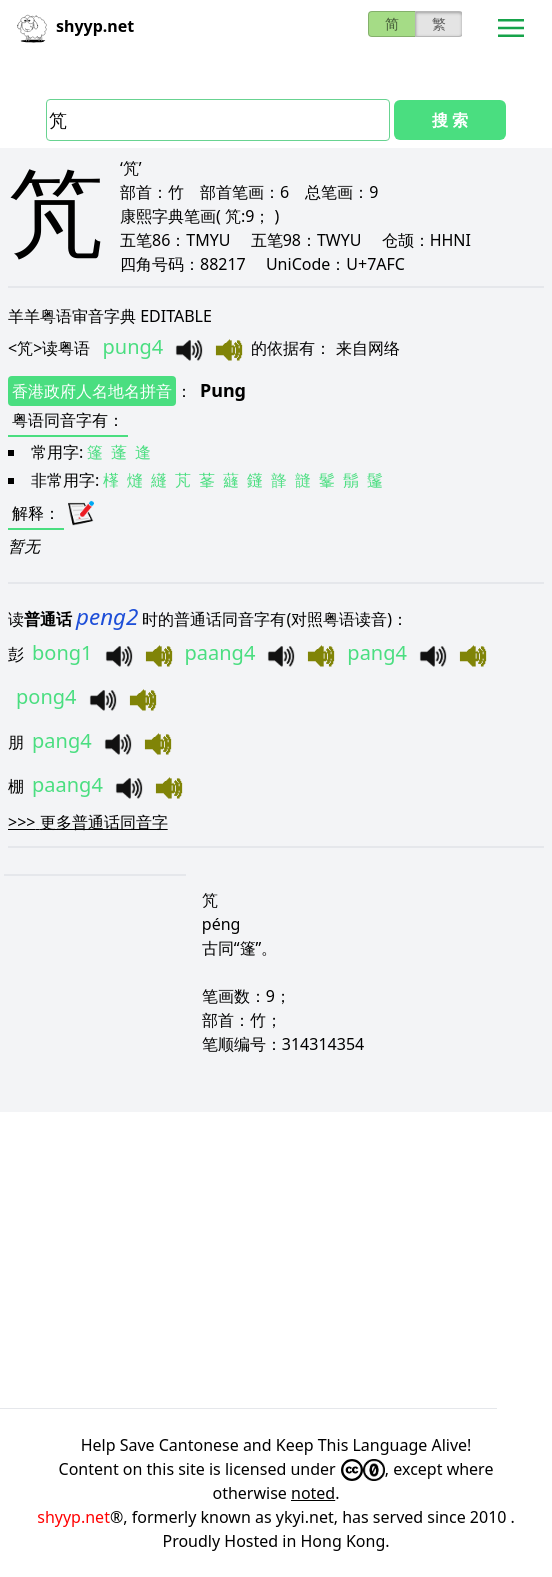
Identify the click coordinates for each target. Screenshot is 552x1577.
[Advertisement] (276, 1260)
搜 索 (450, 120)
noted (313, 1493)
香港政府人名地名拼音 (92, 391)
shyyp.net (73, 1517)
